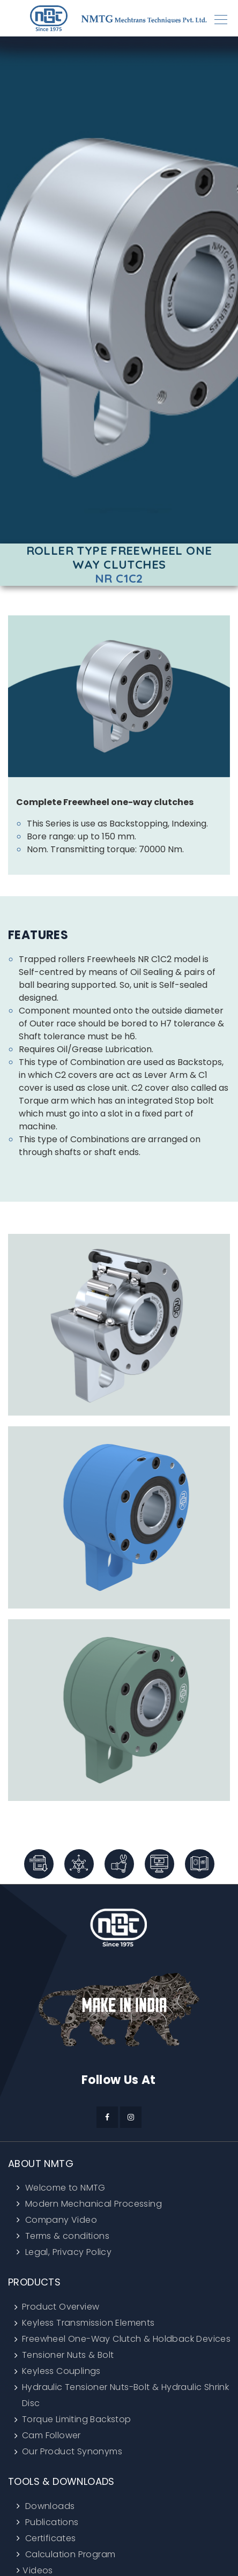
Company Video (60, 2220)
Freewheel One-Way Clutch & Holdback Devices (126, 2339)
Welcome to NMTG (64, 2188)
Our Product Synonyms (72, 2451)
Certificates (49, 2538)
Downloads (49, 2506)
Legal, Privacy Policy (67, 2252)
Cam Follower (51, 2435)
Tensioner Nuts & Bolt (68, 2355)
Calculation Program (69, 2554)
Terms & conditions (66, 2236)
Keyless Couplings (61, 2371)
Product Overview (60, 2306)
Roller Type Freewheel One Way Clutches (119, 558)
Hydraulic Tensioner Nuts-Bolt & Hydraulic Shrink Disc (125, 2395)
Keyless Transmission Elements (88, 2323)
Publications (50, 2522)
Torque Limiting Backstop (76, 2419)
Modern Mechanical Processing (92, 2204)
